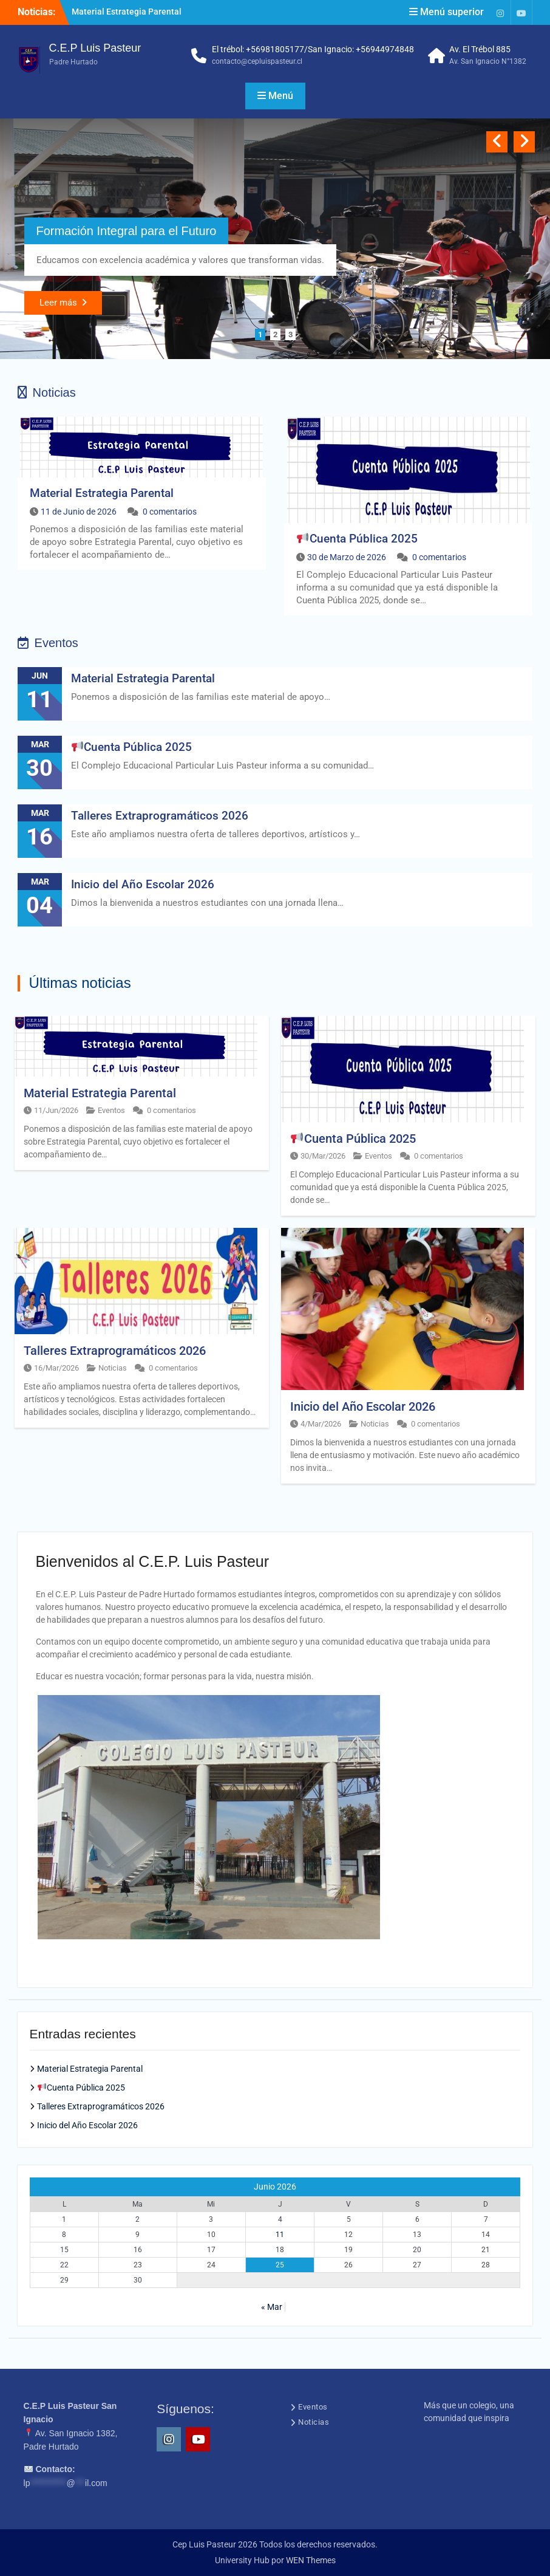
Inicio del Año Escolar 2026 (142, 884)
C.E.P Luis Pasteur (95, 48)
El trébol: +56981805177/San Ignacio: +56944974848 (313, 49)
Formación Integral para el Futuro (126, 231)
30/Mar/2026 (322, 1155)
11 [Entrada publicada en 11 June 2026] (280, 2234)
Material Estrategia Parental (127, 11)
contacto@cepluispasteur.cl (257, 61)
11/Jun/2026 (56, 1110)
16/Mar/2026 (56, 1367)
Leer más (58, 302)
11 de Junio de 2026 (79, 511)
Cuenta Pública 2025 (357, 539)
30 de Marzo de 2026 (346, 557)
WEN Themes (311, 2560)
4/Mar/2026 (320, 1423)
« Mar (271, 2307)
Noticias (112, 1367)
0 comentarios (170, 511)
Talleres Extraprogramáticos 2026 (159, 816)
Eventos (111, 1110)
